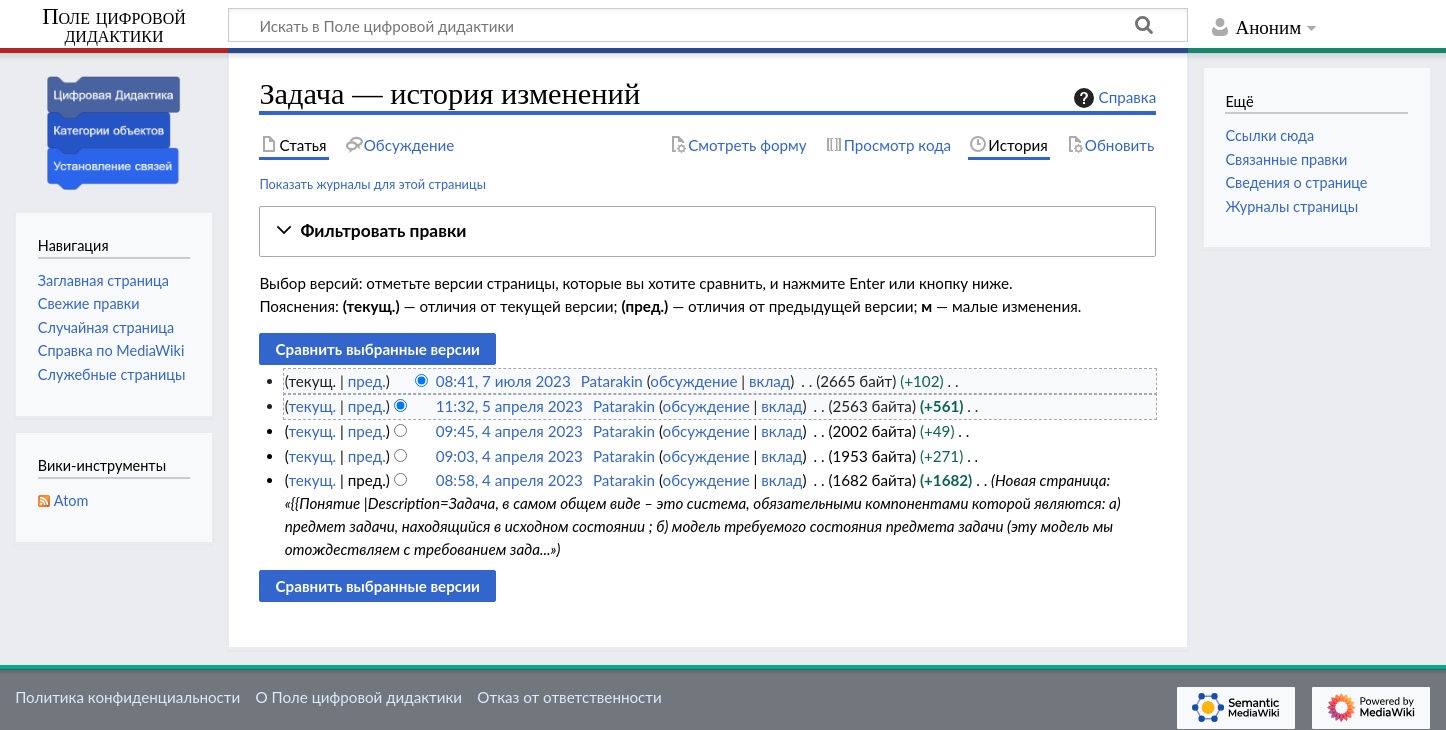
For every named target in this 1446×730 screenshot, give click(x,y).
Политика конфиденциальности (127, 697)
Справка (1113, 98)
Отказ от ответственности (569, 697)
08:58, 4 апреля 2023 (509, 480)
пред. (367, 381)
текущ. (312, 406)
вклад (769, 381)
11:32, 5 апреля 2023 (509, 406)
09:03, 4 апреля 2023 (509, 456)
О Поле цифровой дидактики (358, 697)
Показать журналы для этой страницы (372, 184)
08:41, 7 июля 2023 (503, 381)
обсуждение (693, 381)
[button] (707, 231)
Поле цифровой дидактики (114, 26)
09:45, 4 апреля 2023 (509, 431)
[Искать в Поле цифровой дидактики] (708, 25)
